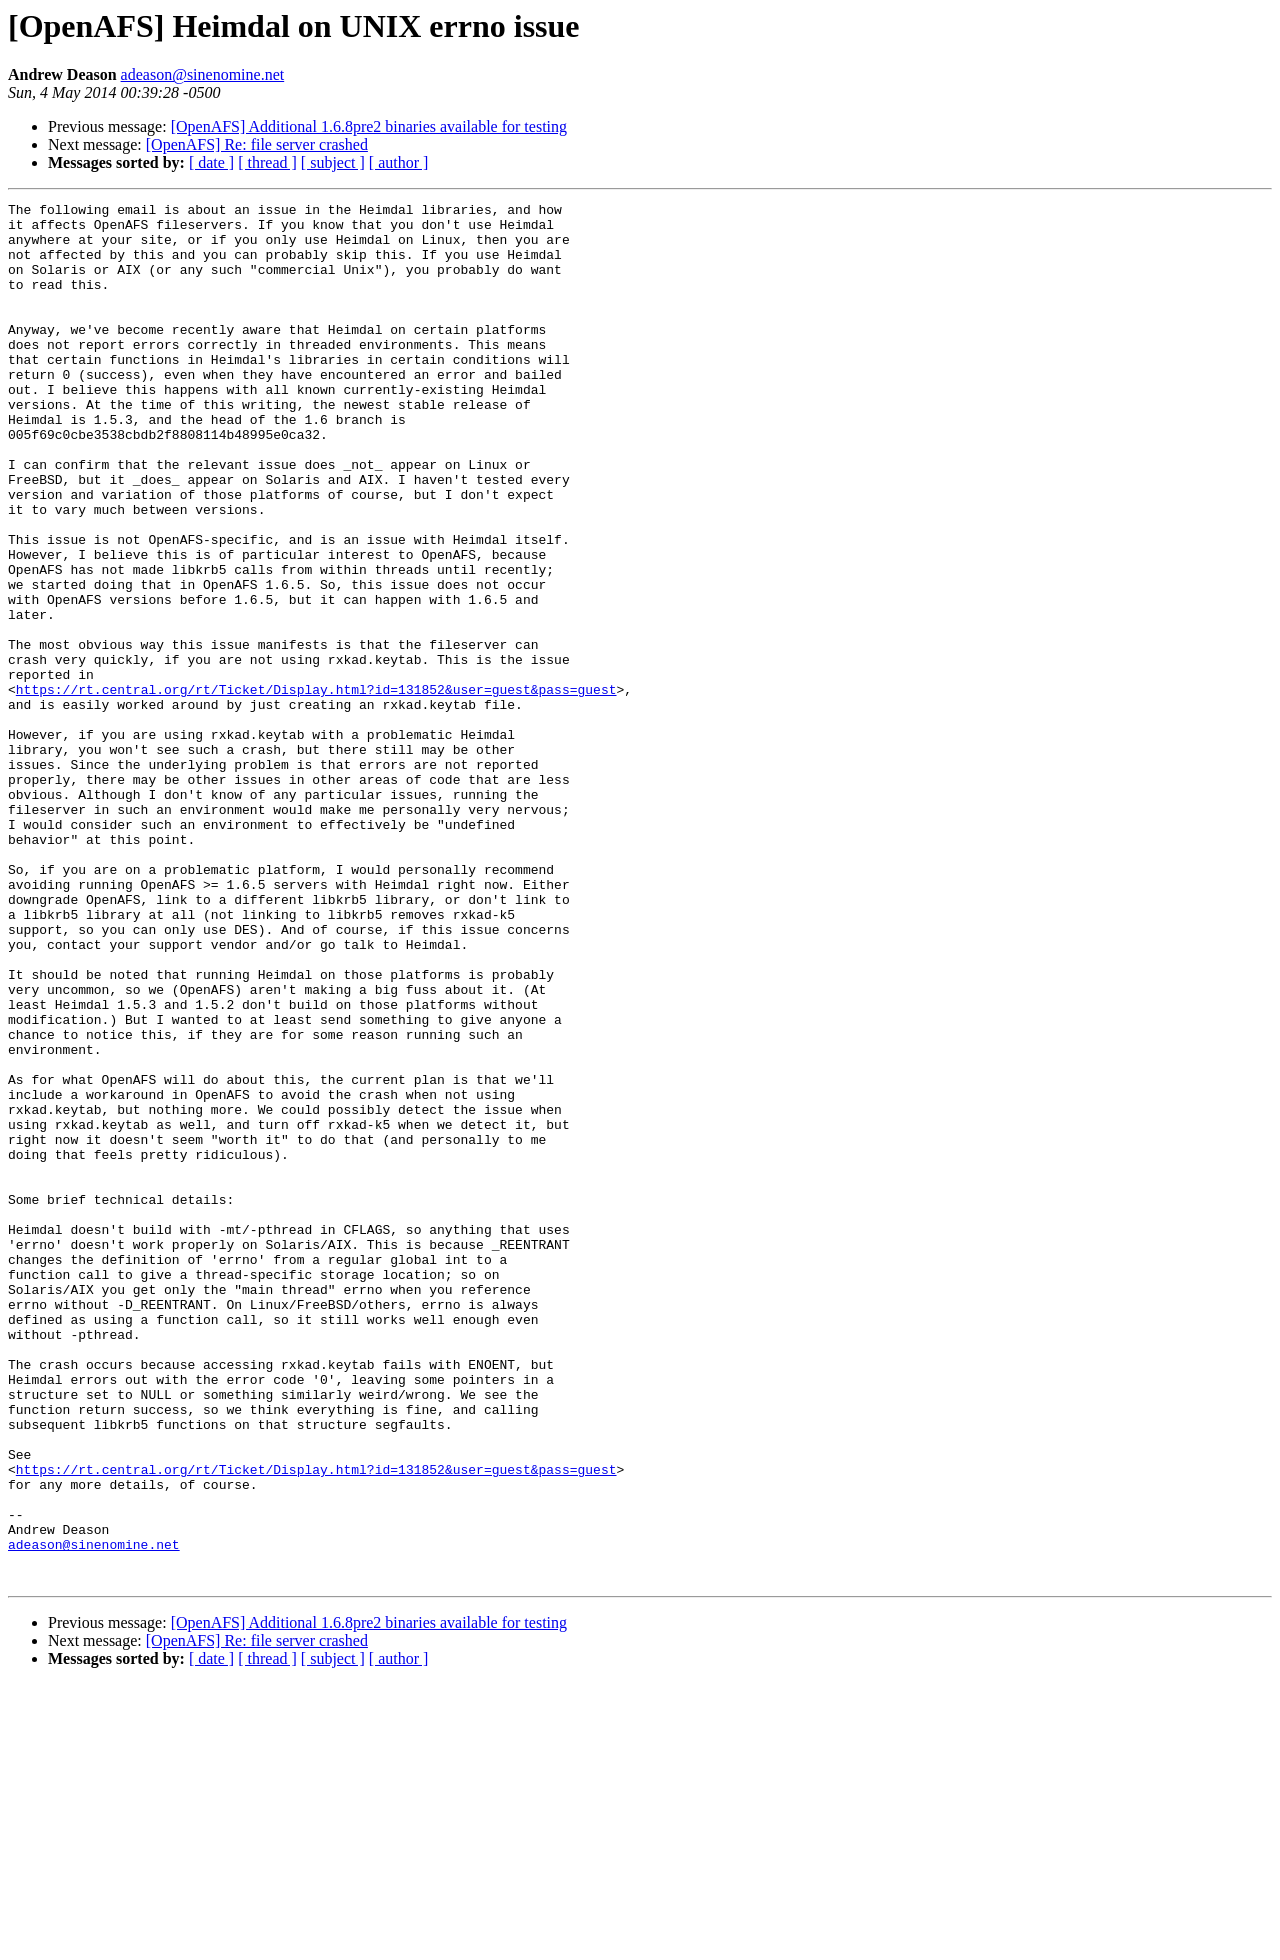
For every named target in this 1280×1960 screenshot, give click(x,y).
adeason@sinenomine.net (203, 74)
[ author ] (399, 162)
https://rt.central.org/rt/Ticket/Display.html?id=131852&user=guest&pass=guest (316, 788)
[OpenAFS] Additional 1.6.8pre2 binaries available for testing (369, 126)
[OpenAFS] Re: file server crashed (257, 144)
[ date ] (211, 162)
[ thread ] (267, 162)
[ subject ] (333, 162)
